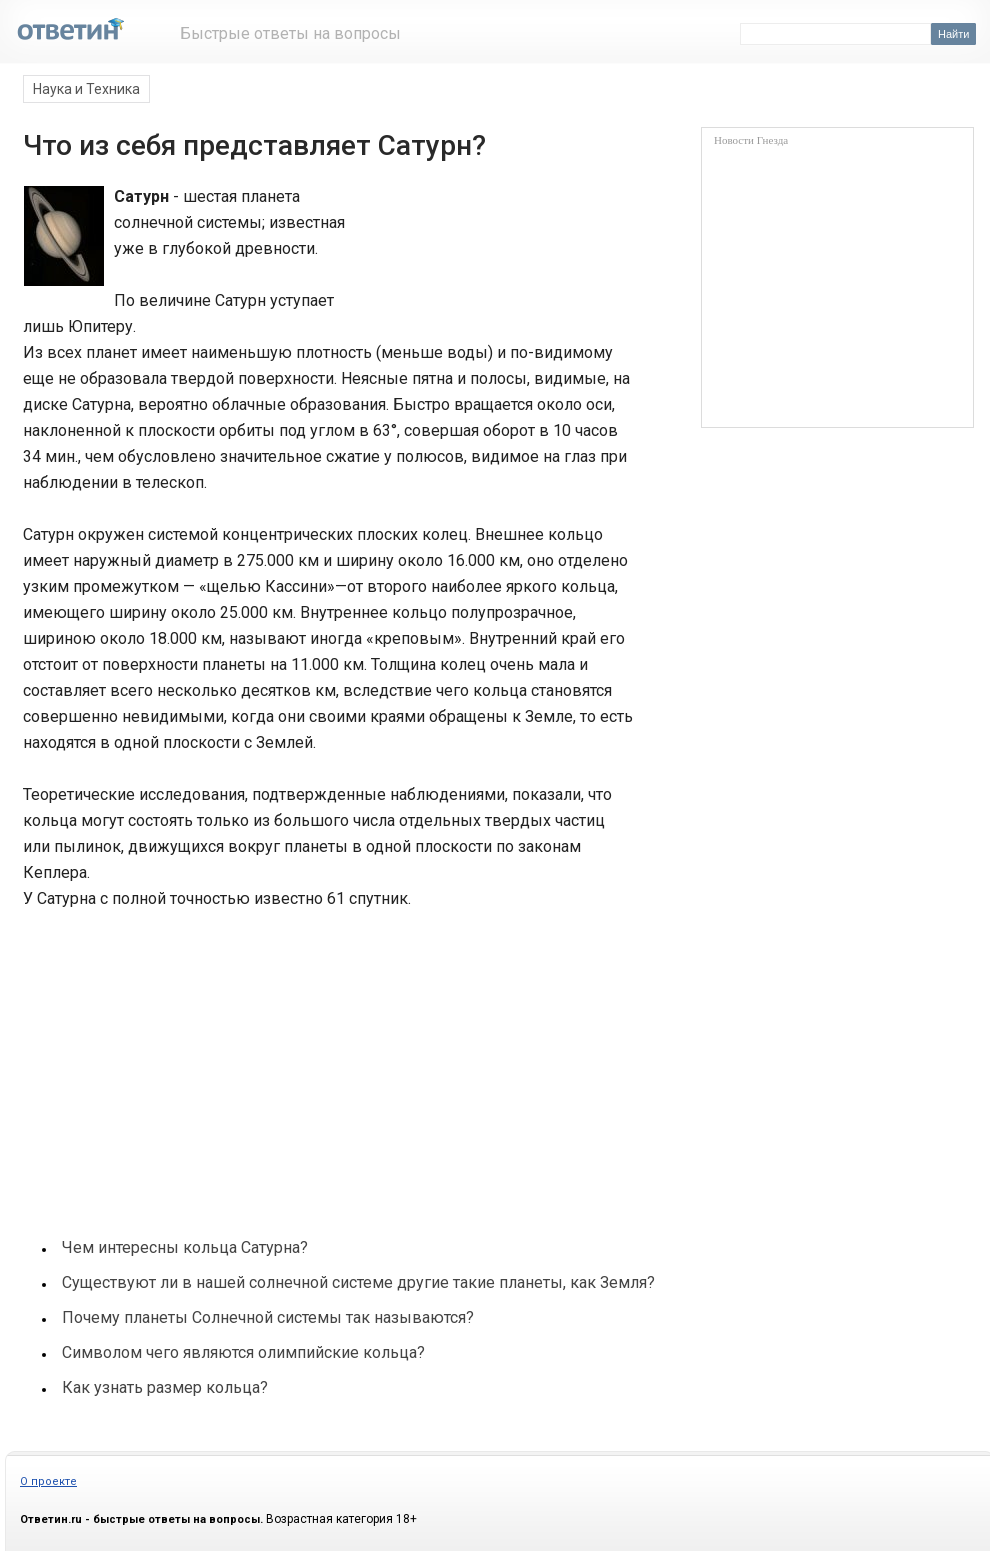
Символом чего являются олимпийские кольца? (243, 1352)
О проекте (48, 1481)
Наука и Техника (86, 89)
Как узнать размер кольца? (165, 1387)
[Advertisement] (171, 1064)
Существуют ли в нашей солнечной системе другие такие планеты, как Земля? (358, 1282)
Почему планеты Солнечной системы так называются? (268, 1317)
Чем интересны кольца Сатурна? (185, 1247)
